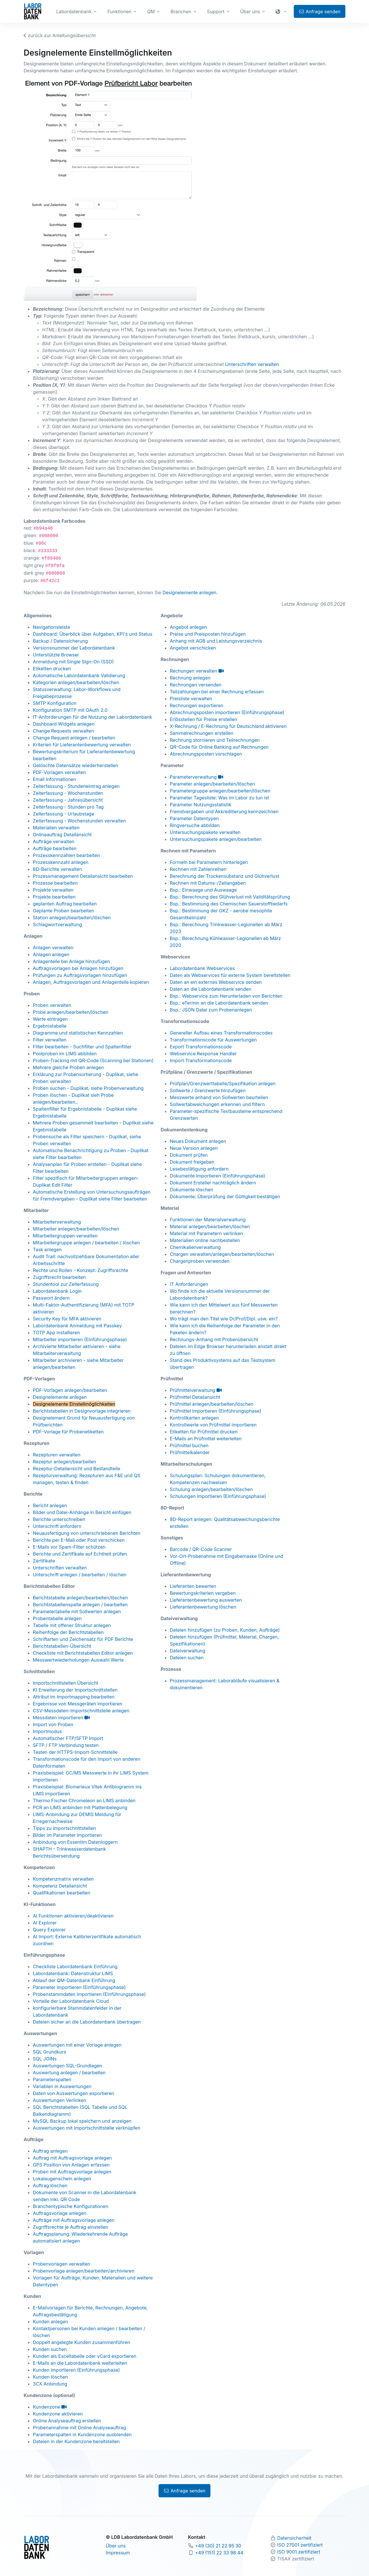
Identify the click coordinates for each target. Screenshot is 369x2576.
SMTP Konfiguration (54, 703)
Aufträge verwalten (53, 841)
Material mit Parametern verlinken (206, 1233)
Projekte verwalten (53, 890)
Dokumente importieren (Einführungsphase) (217, 1176)
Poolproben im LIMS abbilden (65, 1053)
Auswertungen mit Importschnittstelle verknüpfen (86, 2128)
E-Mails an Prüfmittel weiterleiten (206, 1438)
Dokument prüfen (189, 1155)
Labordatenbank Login (57, 1291)
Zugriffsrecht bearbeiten (59, 1277)
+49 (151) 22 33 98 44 (219, 2553)
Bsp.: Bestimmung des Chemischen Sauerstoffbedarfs (228, 904)
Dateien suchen (187, 1657)
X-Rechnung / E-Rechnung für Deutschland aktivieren (228, 726)
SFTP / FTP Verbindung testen (66, 1745)
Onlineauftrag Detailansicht (62, 834)
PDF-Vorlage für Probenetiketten (68, 1432)
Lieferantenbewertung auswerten (206, 1600)
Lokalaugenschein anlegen (62, 2178)
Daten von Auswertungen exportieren (73, 2093)
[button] (281, 11)
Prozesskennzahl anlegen (61, 862)
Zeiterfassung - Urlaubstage (63, 814)
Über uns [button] (250, 11)
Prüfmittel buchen (189, 1445)
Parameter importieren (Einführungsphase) (79, 1987)
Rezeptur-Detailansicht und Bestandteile (76, 1468)
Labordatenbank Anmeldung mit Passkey (77, 1325)
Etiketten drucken (52, 668)
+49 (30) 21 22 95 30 (218, 2546)
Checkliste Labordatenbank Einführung (75, 1966)
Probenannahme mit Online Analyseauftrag (79, 2427)
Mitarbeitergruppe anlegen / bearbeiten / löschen (86, 1242)
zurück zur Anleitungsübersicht (60, 35)
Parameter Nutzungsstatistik (200, 804)
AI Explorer (45, 1923)
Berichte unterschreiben (59, 1519)
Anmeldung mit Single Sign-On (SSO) (73, 662)
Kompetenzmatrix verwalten (63, 1879)
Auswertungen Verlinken (59, 2100)
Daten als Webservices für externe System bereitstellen (230, 975)
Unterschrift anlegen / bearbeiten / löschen (79, 1574)
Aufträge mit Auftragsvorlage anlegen (73, 2220)
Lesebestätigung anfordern (199, 1169)
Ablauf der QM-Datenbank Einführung (74, 1980)
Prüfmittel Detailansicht (195, 1397)
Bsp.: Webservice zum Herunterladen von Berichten (226, 996)
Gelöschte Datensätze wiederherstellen (75, 765)
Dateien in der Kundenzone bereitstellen (76, 2441)
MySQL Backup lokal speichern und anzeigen (82, 2121)
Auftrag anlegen (50, 2151)
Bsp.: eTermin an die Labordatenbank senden (219, 1003)
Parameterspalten (52, 2079)
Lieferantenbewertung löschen (203, 1607)
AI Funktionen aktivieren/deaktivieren (73, 1916)
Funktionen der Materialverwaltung (208, 1219)
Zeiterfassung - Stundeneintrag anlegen (76, 786)
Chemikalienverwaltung (195, 1247)
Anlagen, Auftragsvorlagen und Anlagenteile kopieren (91, 982)
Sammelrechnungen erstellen (201, 733)
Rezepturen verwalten (56, 1455)
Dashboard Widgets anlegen (64, 724)
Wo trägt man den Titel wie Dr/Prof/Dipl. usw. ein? (224, 1319)
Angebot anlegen (188, 627)
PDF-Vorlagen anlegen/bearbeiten (70, 1390)
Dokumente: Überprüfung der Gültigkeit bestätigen (225, 1196)
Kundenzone (50, 2407)
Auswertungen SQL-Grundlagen (67, 2066)
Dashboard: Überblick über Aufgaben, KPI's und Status (92, 634)
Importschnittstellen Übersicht (65, 1683)
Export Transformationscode (201, 1047)
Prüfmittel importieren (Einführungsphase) (215, 1411)
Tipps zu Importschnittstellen (64, 1828)
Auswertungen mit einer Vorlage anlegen (77, 2045)
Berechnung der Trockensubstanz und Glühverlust (224, 876)
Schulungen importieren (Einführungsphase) (218, 1496)
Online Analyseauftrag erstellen (67, 2421)
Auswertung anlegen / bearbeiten (69, 2072)
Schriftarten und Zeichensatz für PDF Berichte (83, 1639)
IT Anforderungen (189, 1284)
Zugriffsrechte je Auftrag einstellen (70, 2227)
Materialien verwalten (56, 828)
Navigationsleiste (51, 627)
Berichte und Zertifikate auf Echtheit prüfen (80, 1554)
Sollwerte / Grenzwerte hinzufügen (208, 1090)
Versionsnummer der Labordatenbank (74, 648)
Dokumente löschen (191, 1189)
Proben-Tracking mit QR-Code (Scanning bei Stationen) (93, 1060)
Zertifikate (44, 1561)
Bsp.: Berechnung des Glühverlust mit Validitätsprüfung (230, 897)
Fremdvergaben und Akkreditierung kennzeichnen (224, 811)
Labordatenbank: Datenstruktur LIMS (73, 1973)
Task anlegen (47, 1249)
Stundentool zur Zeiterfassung (66, 1284)
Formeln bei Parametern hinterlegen (209, 862)
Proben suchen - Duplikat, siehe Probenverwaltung (88, 1088)
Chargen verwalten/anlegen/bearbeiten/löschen (222, 1254)
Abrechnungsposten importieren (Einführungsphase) (227, 712)
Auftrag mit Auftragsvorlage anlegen (72, 2158)
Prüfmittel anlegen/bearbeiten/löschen (211, 1404)
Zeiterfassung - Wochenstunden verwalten (79, 821)
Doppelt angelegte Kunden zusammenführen (81, 2342)
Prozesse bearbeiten (55, 883)
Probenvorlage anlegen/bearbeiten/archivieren (83, 2271)
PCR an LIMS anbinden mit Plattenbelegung (80, 1807)
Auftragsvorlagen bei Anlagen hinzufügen (78, 968)
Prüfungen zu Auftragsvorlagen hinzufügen (80, 975)
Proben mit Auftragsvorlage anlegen (72, 2172)
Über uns (116, 2546)
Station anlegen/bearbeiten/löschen (72, 917)
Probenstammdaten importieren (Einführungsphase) (89, 1994)
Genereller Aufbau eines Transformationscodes (221, 1033)
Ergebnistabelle (50, 1026)
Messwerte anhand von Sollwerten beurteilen (219, 1097)
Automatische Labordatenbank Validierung (79, 675)
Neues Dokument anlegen (198, 1141)
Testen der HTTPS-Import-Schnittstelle (75, 1752)
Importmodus (47, 1731)
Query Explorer (49, 1930)
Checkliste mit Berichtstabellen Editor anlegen (83, 1653)
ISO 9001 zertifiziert (298, 2552)
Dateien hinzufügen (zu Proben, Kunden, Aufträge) (225, 1630)
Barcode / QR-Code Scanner (201, 1549)
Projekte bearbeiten (54, 897)
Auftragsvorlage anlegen (59, 2213)
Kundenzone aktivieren (58, 2414)
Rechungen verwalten (197, 671)
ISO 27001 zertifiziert (300, 2545)
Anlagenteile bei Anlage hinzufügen (71, 961)
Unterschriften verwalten (252, 364)
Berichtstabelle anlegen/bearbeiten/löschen (80, 1598)
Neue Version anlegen (194, 1148)
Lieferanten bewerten (193, 1586)
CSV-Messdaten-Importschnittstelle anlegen (81, 1710)
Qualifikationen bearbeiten (61, 1893)
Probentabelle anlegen (57, 1618)
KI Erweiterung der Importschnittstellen (75, 1690)
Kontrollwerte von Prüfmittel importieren (213, 1425)
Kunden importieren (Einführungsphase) (76, 2370)
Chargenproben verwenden (199, 1261)
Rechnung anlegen (190, 678)
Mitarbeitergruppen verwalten (65, 1236)
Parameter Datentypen (194, 818)
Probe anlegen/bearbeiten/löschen (70, 1012)
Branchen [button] (180, 11)
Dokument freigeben (192, 1162)
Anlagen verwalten (53, 947)
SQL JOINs (45, 2059)
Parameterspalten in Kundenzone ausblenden (82, 2434)
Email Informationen (54, 779)
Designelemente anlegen (189, 592)
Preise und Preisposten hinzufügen (208, 634)
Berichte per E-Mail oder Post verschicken (79, 1540)
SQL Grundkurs (49, 2052)
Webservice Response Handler (203, 1053)
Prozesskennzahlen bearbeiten (66, 855)
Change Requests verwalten (63, 731)
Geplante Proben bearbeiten (63, 911)
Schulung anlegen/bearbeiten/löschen (211, 1489)
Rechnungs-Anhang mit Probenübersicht (214, 1339)
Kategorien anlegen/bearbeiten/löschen (76, 682)
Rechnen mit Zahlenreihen (198, 869)
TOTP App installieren (56, 1332)
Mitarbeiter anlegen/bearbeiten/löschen (76, 1229)
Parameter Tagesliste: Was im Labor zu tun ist (219, 798)
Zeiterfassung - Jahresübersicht (68, 800)
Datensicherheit (294, 2538)
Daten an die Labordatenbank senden (210, 989)
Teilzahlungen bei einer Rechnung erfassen (217, 692)
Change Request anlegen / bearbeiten (74, 738)
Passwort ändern (51, 1298)
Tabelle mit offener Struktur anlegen (72, 1625)
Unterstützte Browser (56, 655)
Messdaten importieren (61, 1717)
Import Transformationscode (201, 1060)
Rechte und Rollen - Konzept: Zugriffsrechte (80, 1270)
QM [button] (151, 11)
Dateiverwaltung (187, 1651)
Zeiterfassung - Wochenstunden (68, 793)
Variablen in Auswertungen (62, 2086)
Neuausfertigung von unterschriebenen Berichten (86, 1533)
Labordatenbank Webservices (202, 968)
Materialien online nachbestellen (205, 1240)
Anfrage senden (319, 11)
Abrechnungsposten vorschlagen (206, 754)
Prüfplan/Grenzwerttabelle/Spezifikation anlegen (223, 1083)
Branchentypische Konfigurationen (70, 2206)
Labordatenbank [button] (74, 11)
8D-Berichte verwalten (57, 869)
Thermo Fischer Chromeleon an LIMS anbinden (84, 1800)
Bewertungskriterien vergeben (203, 1593)
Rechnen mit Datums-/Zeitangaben (208, 883)
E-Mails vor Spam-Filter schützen (69, 1547)
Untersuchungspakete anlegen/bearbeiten (215, 839)
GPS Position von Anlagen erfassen (71, 2165)
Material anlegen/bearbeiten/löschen (210, 1226)
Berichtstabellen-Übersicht (62, 1646)
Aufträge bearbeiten (54, 848)
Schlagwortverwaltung (57, 924)
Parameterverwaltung (196, 777)
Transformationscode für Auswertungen (213, 1040)
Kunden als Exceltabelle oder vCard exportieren (84, 2356)
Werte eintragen (50, 1019)
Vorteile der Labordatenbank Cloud (71, 2001)
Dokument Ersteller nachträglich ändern (213, 1183)
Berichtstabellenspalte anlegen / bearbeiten (80, 1604)
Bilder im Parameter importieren (67, 1835)
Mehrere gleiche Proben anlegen (68, 1067)
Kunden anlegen (50, 2321)
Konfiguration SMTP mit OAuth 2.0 (70, 710)
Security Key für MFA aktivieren (67, 1319)
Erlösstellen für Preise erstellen (203, 719)
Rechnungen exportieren (196, 705)
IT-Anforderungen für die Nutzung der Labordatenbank (92, 717)
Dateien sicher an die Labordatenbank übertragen (87, 2022)
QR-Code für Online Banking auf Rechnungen (219, 747)
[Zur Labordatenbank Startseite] (33, 10)
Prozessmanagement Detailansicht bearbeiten (83, 876)
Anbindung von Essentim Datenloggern (75, 1842)
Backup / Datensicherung (60, 641)
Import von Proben (53, 1724)
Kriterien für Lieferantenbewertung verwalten (82, 745)
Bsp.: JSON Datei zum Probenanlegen (211, 1010)
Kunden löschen (50, 2377)
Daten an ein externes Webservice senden (216, 982)
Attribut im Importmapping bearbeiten (73, 1697)
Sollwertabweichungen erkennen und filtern (217, 1104)
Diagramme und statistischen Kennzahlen (78, 1033)
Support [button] (215, 11)
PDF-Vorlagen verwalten (59, 772)
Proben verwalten (52, 1005)
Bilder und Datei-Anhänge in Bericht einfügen (82, 1512)
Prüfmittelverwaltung (196, 1390)
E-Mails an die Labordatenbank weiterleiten (80, 2363)
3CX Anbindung (50, 2384)
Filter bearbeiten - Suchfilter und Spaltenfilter (82, 1047)
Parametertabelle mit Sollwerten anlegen (77, 1611)
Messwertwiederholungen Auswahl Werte (78, 1660)
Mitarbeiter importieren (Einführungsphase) (80, 1339)
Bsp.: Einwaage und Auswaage (203, 890)
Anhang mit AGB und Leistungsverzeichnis (216, 641)
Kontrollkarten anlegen (194, 1418)
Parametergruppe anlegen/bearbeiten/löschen (220, 791)
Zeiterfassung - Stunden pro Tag (68, 807)
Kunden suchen (50, 2349)
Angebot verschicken (193, 648)
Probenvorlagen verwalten (61, 2264)
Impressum (118, 2553)
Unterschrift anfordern (57, 1526)
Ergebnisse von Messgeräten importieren (77, 1704)
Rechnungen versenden (195, 685)
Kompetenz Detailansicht (60, 1886)
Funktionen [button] (119, 11)
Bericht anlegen (50, 1505)
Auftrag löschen (50, 2185)
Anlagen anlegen (51, 954)
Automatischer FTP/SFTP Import (68, 1738)
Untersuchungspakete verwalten (205, 832)
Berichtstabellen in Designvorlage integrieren (82, 1411)
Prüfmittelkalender (190, 1452)
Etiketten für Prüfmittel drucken (204, 1432)
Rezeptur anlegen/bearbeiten (64, 1462)
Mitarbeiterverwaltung (57, 1222)
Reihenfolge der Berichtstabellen (68, 1632)
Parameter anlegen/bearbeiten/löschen (212, 784)
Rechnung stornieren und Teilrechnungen (215, 740)
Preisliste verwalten (191, 698)
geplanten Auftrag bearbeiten (65, 904)
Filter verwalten (50, 1040)
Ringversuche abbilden (195, 825)
